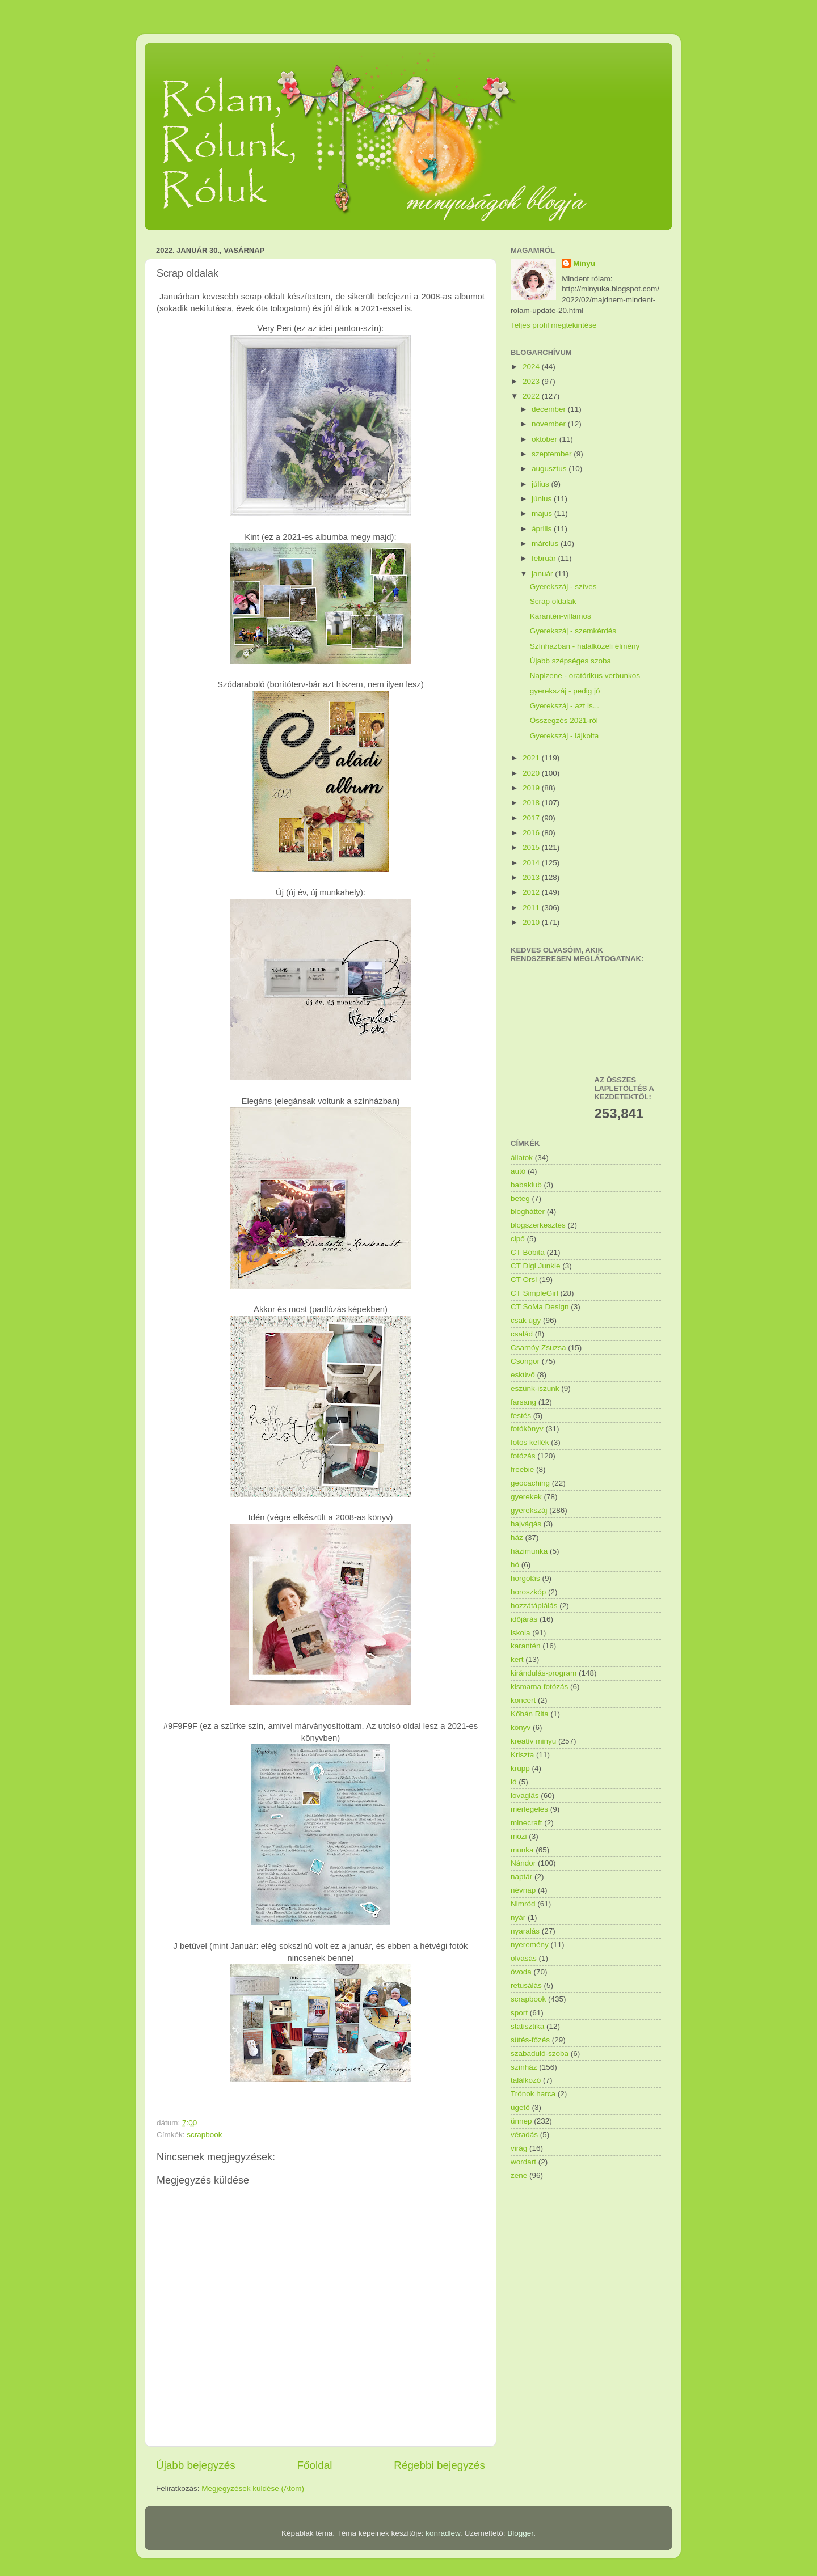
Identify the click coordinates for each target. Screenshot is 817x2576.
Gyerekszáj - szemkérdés (573, 631)
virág (519, 2148)
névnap (523, 1890)
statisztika (527, 2026)
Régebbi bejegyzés (439, 2465)
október (545, 439)
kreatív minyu (533, 1741)
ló (514, 1782)
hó (515, 1564)
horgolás (525, 1578)
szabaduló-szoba (539, 2053)
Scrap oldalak (553, 601)
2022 (532, 396)
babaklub (526, 1185)
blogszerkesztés (538, 1225)
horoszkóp (528, 1592)
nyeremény (530, 1944)
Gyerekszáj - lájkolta (564, 735)
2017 (532, 818)
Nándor (523, 1863)
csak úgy (526, 1320)
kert (517, 1659)
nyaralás (525, 1931)
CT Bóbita (528, 1252)
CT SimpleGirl (534, 1293)
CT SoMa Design (540, 1306)
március (546, 543)
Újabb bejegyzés (195, 2465)
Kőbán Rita (530, 1714)
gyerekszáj (529, 1510)
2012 (532, 892)
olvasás (524, 1958)
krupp (520, 1768)
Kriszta (522, 1754)
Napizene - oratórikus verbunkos (585, 675)
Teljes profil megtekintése (554, 325)
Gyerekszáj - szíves (563, 586)
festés (521, 1415)
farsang (523, 1402)
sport (519, 2012)
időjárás (524, 1619)
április (543, 528)
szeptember (553, 454)
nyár (518, 1917)
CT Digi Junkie (536, 1266)
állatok (522, 1157)
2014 (532, 862)
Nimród (523, 1904)
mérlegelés (529, 1809)
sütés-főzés (530, 2040)
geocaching (530, 1483)
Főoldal (314, 2465)
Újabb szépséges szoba (570, 661)
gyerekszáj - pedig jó (565, 691)
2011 (532, 907)
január (543, 573)
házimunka (529, 1551)
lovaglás (525, 1795)
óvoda (521, 1972)
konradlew (443, 2533)
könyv (520, 1727)
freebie (522, 1469)
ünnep (521, 2121)
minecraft (526, 1822)
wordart (523, 2162)
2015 (532, 847)
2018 (532, 802)
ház (517, 1537)
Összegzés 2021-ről (564, 720)
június (543, 498)
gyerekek (526, 1496)
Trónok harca (533, 2093)
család (522, 1334)
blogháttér (528, 1211)
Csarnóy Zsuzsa (538, 1347)
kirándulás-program (543, 1673)
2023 (532, 381)
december (550, 409)
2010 (532, 922)
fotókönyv (527, 1428)
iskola (520, 1632)
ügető (520, 2107)
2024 (532, 366)
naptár (521, 1876)
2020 (532, 773)
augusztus (550, 468)
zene (519, 2175)
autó (518, 1171)
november (550, 424)
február (545, 558)
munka (522, 1850)
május (543, 513)
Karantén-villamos (560, 616)
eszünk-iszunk (535, 1388)
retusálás (526, 1985)
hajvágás (526, 1524)
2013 (532, 877)
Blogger (520, 2533)
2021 (532, 758)
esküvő (523, 1375)
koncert (523, 1700)
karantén (526, 1646)
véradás (524, 2134)
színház (524, 2067)
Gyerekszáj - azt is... (564, 705)
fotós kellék (530, 1442)
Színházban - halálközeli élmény (585, 646)
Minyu (584, 263)
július (541, 484)
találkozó (526, 2080)
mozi (519, 1836)
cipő (518, 1238)
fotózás (523, 1456)
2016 (532, 832)
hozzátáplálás (534, 1605)
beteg (520, 1198)
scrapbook (204, 2134)
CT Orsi (524, 1279)
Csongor (525, 1361)
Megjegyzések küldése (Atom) (252, 2488)
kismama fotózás (539, 1686)
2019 (532, 788)
